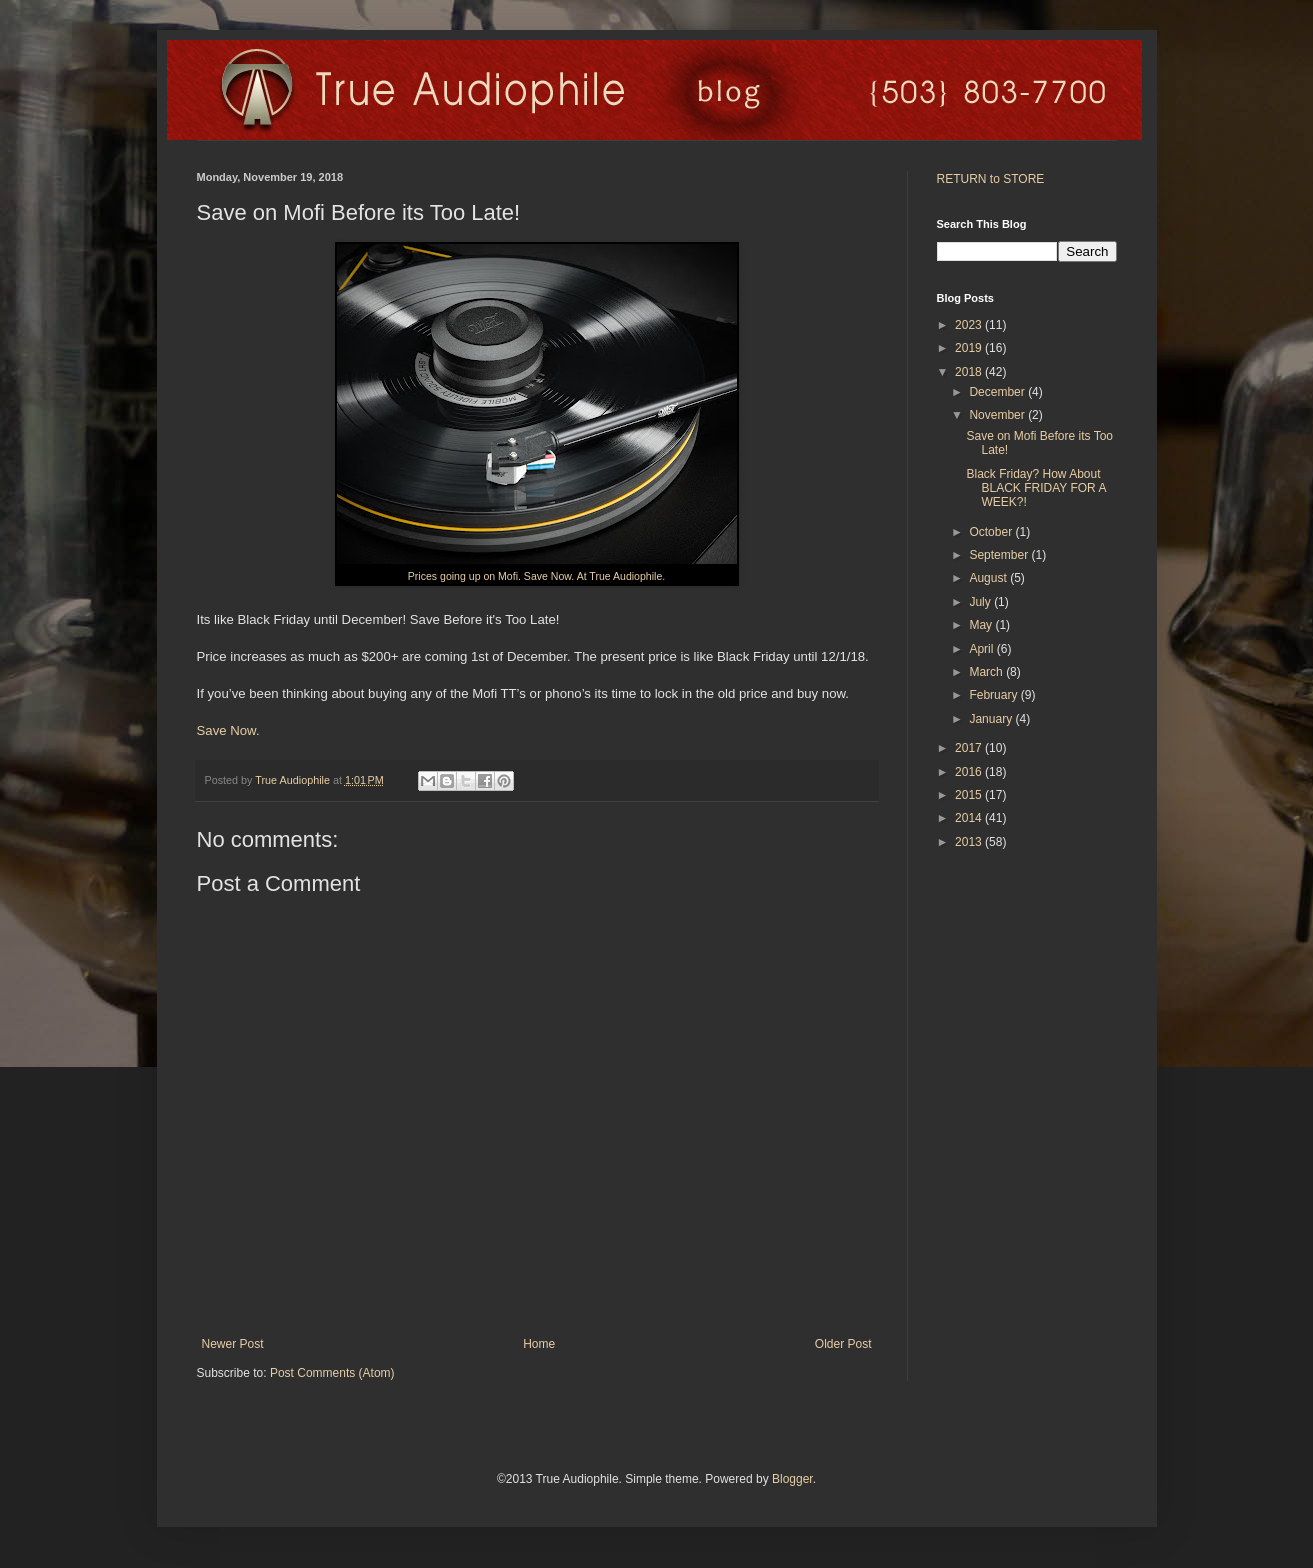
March (987, 672)
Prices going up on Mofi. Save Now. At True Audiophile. (536, 576)
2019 (970, 348)
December (998, 392)
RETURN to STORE (991, 179)
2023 (970, 325)
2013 (970, 842)
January (992, 719)
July (981, 602)
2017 (970, 748)
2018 (970, 372)
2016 (970, 772)
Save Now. (228, 730)
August (989, 578)
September (1000, 555)
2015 (970, 795)
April (982, 649)
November (998, 415)
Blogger (792, 1479)
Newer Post (233, 1344)
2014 (970, 818)
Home (539, 1344)
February (994, 695)
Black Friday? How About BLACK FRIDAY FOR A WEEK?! (1035, 488)
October (992, 532)
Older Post (843, 1344)
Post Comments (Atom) (332, 1373)
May (982, 625)
